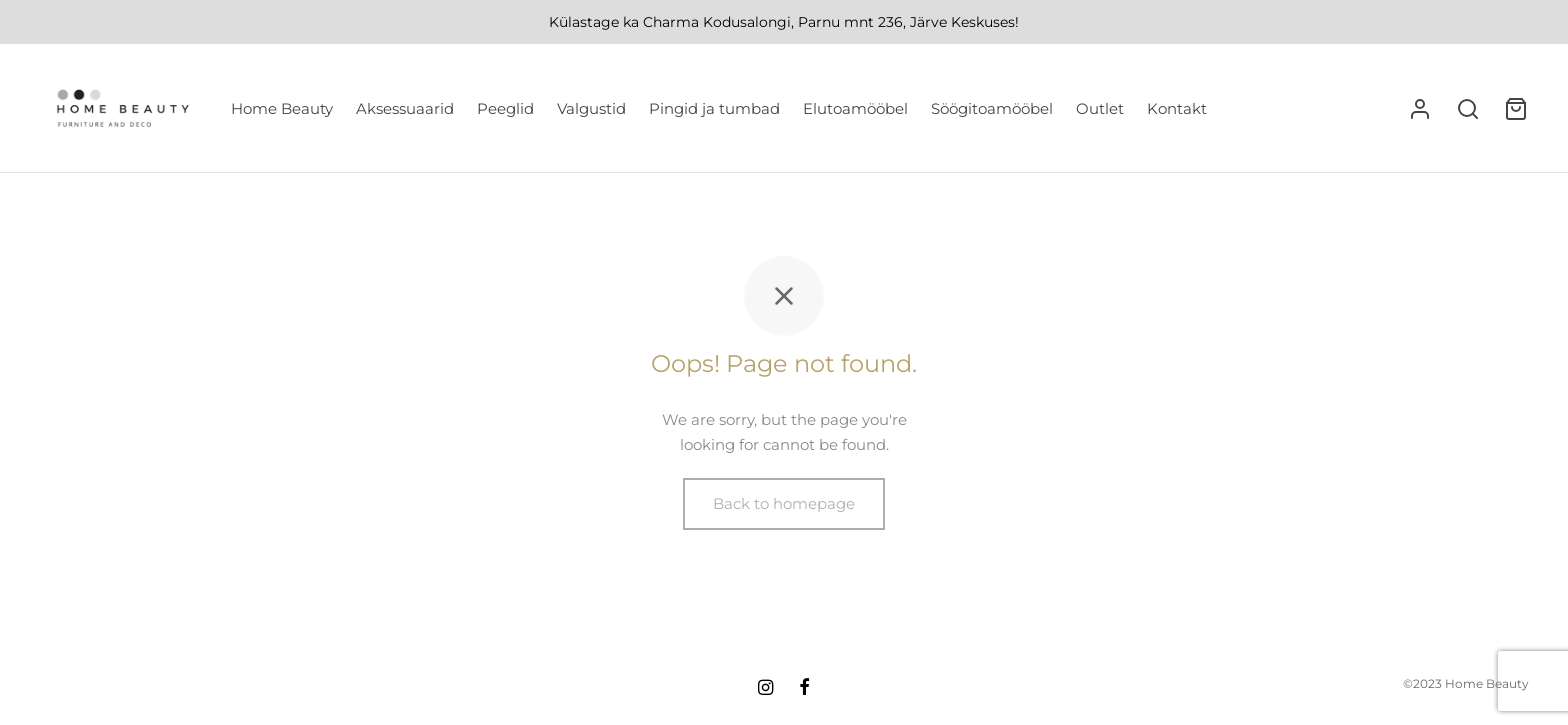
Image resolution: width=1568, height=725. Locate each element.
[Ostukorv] (1516, 109)
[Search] (1468, 109)
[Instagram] (765, 689)
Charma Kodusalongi (717, 22)
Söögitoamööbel (992, 108)
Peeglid (505, 108)
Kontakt (1177, 108)
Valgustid (591, 108)
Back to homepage (784, 507)
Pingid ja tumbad (714, 108)
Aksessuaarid (405, 108)
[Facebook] (804, 689)
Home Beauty (282, 108)
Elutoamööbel (855, 108)
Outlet (1100, 108)
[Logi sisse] (1420, 109)
